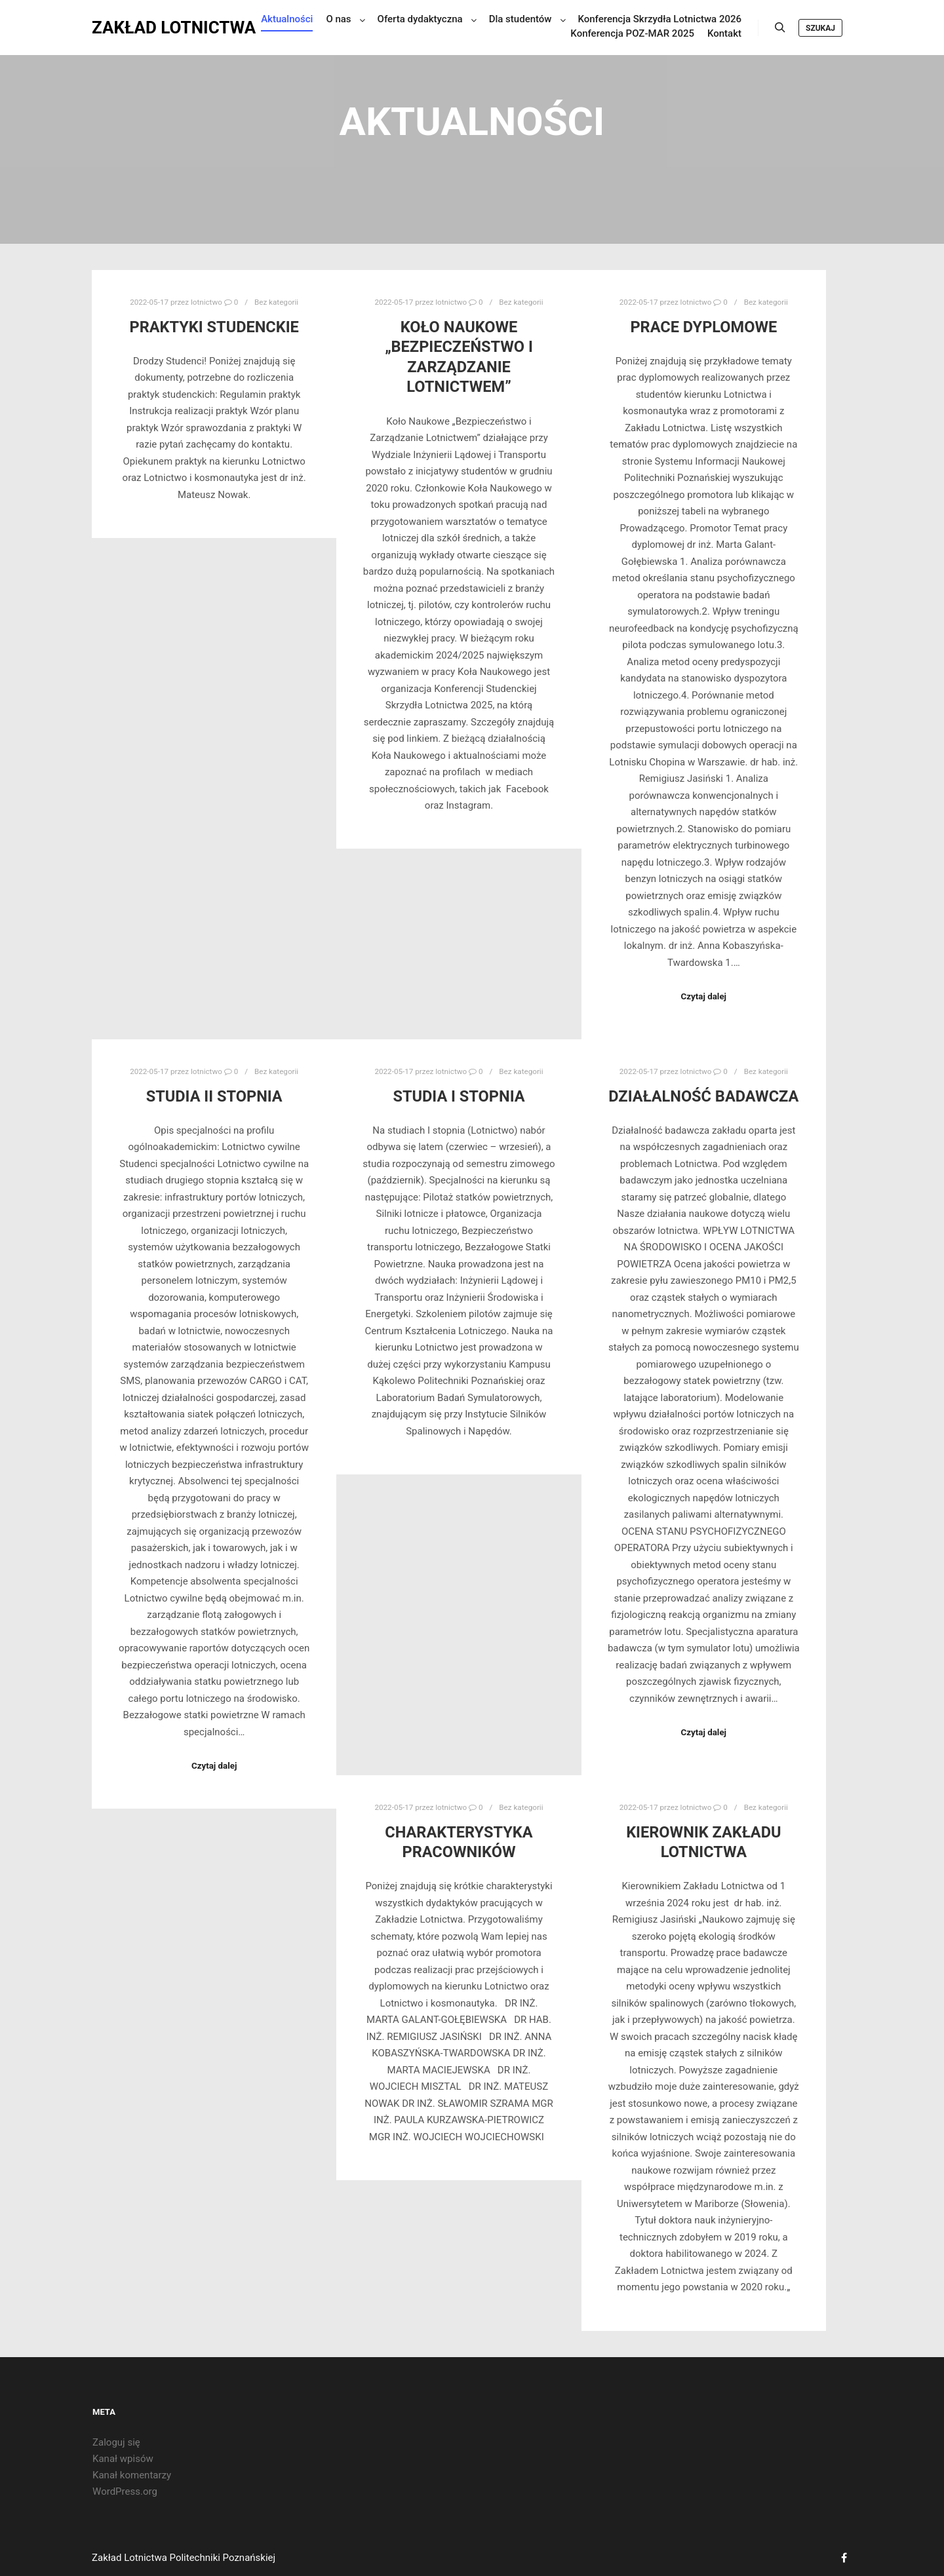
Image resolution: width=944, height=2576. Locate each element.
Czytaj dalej (703, 996)
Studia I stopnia (458, 1096)
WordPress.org (124, 2491)
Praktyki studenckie (213, 327)
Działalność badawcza (703, 1096)
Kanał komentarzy (131, 2475)
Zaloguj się (116, 2442)
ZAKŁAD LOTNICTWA (157, 29)
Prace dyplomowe (703, 327)
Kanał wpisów (122, 2459)
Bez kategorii (276, 302)
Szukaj (820, 30)
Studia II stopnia (214, 1096)
